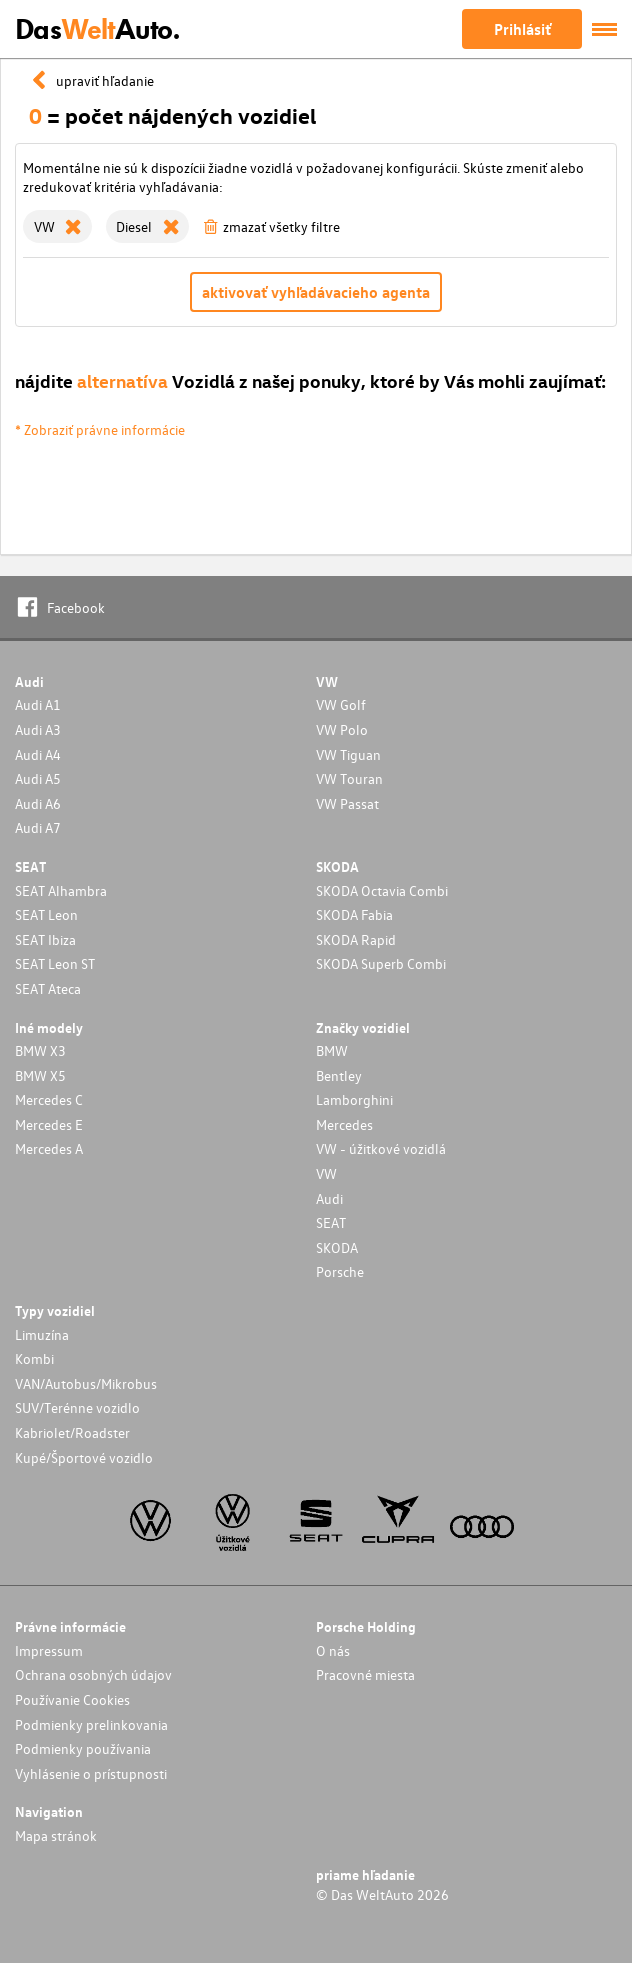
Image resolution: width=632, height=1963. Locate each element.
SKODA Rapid (356, 939)
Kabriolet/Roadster (72, 1432)
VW (326, 1173)
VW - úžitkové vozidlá (381, 1148)
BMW (332, 1050)
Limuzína (42, 1334)
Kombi (34, 1358)
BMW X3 (40, 1050)
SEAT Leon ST (55, 963)
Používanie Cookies (72, 1699)
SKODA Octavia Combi (382, 890)
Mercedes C (49, 1099)
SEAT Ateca (48, 988)
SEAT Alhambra (61, 890)
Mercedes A (49, 1148)
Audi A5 (38, 778)
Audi (329, 1198)
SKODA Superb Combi (381, 963)
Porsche (340, 1271)
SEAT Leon (46, 914)
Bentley (339, 1075)
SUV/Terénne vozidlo (77, 1407)
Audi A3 (38, 729)
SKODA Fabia (354, 914)
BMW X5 (40, 1075)
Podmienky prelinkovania (91, 1724)
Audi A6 (38, 803)
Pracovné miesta (365, 1674)
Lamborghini (354, 1099)
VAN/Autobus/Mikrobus (86, 1383)
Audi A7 (38, 827)
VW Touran (349, 778)
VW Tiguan (348, 754)
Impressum (49, 1650)
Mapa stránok (56, 1835)
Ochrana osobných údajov (93, 1674)
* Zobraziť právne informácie (100, 429)
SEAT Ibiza (45, 939)
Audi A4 (38, 754)
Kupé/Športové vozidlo (84, 1457)
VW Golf (341, 704)
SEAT (331, 1222)
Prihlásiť (522, 29)
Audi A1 (38, 704)
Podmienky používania (83, 1748)
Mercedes (344, 1124)
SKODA (337, 1247)
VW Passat (347, 803)
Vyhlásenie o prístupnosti (91, 1773)
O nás (333, 1650)
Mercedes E (49, 1124)
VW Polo (342, 729)
